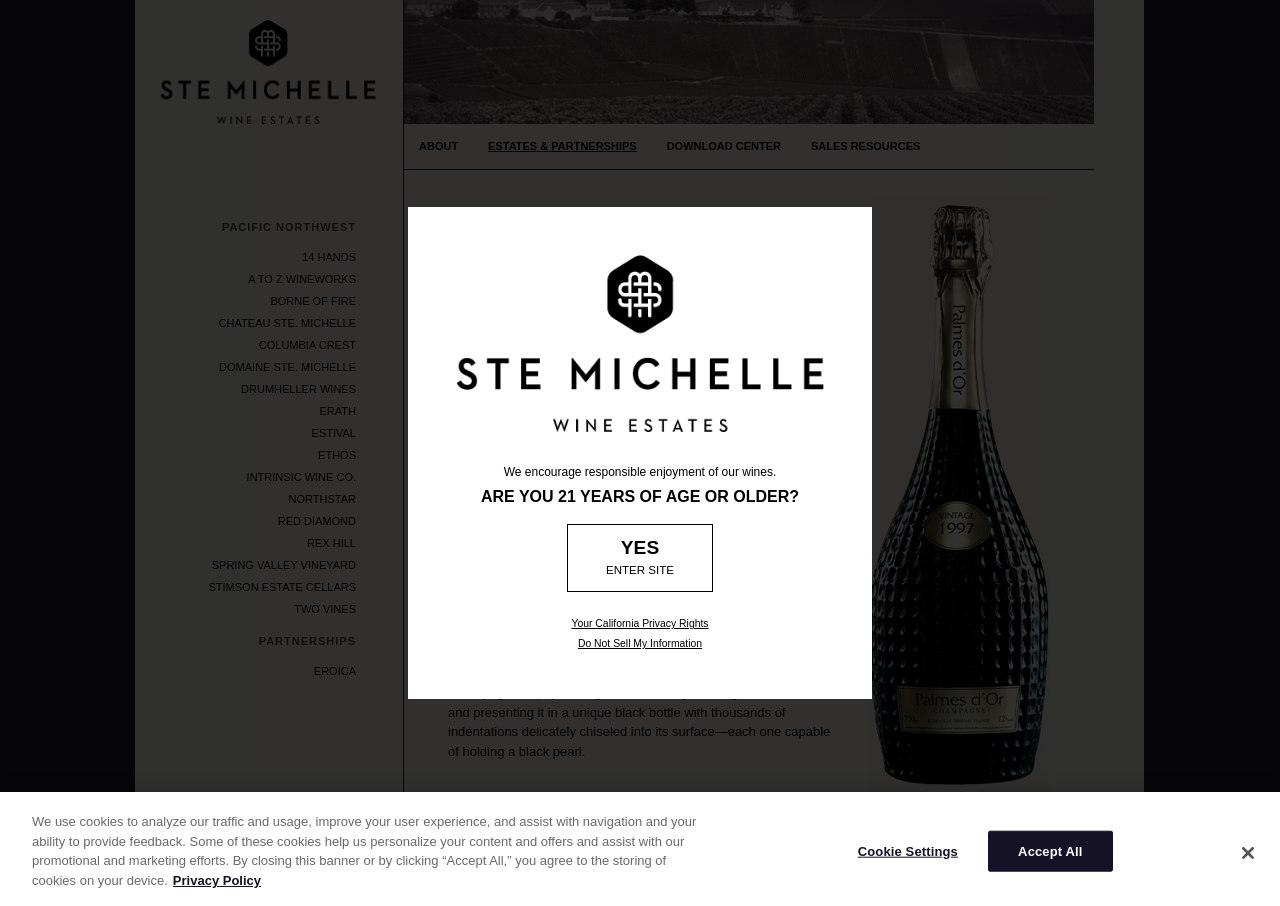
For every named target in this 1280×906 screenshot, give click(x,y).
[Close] (1248, 862)
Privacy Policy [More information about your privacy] (217, 889)
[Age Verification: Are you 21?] (640, 558)
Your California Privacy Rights (639, 623)
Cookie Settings (908, 860)
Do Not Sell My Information (640, 643)
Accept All (1050, 860)
